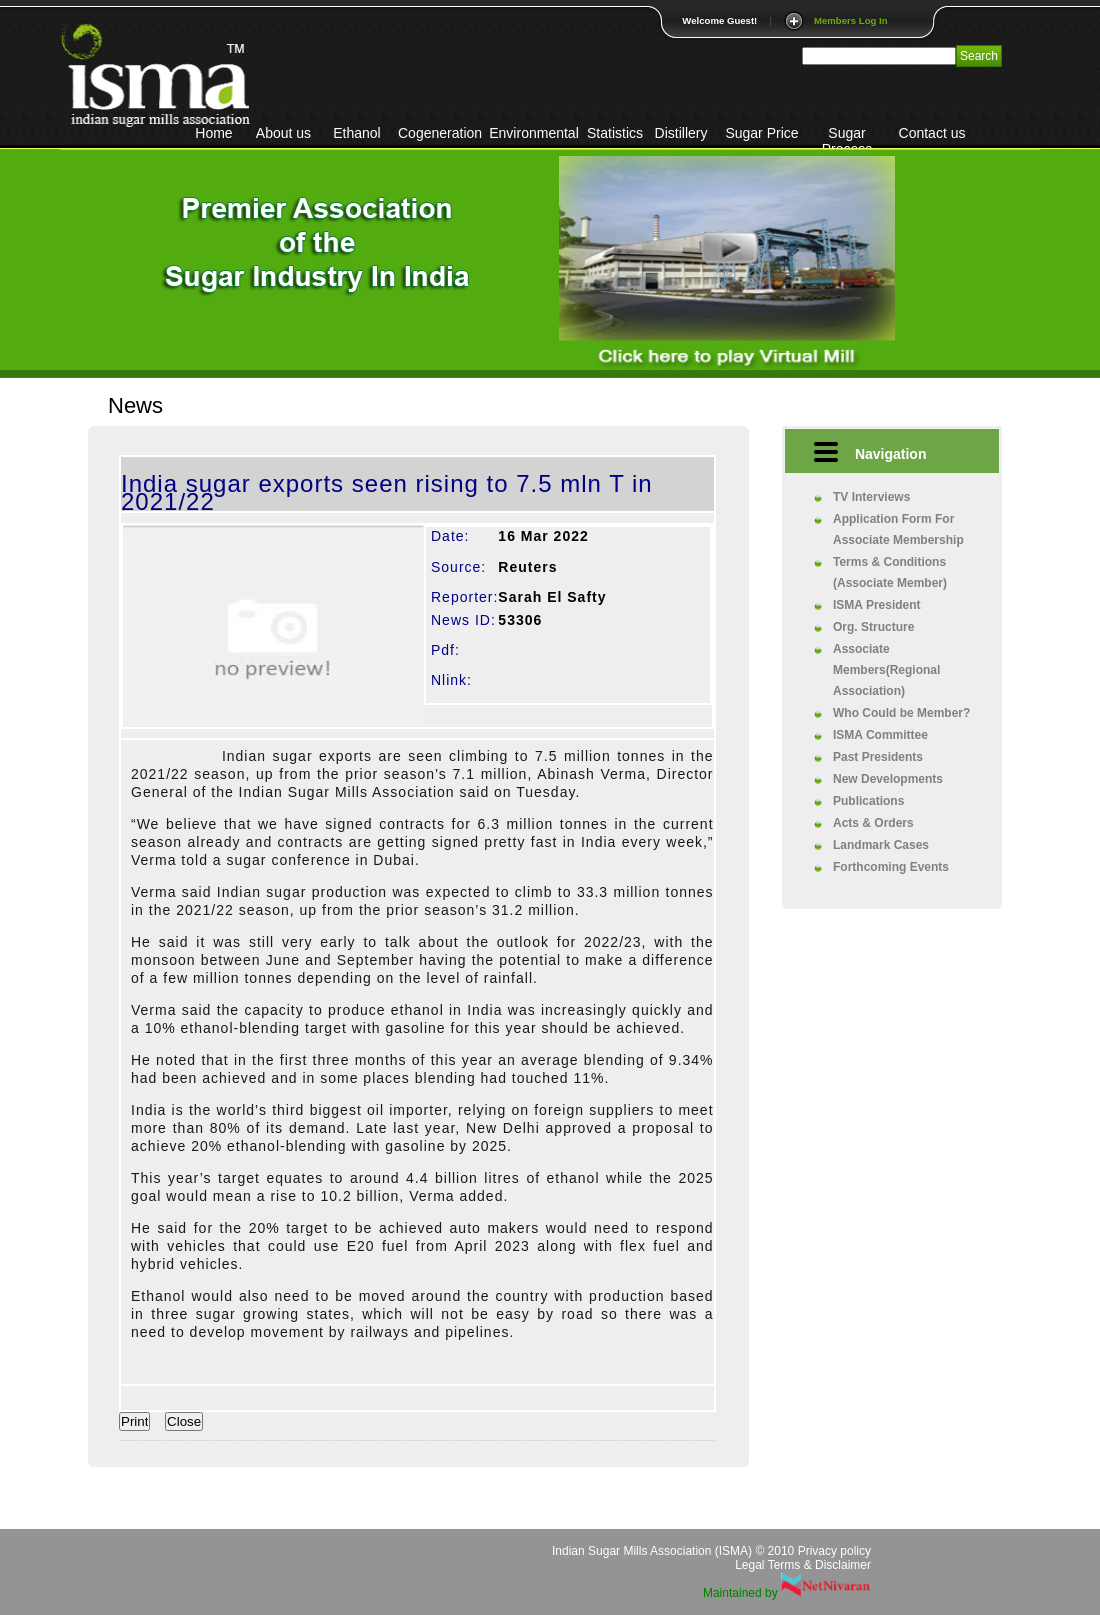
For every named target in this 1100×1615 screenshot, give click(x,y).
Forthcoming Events (891, 867)
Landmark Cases (881, 845)
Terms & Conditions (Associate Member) (890, 572)
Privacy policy (834, 1551)
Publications (868, 801)
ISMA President (877, 605)
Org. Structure (873, 627)
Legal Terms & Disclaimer (803, 1565)
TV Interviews (871, 497)
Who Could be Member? (901, 713)
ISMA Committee (880, 735)
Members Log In (851, 20)
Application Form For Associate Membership (898, 529)
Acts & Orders (873, 823)
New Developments (888, 779)
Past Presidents (878, 757)
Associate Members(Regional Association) (886, 670)
